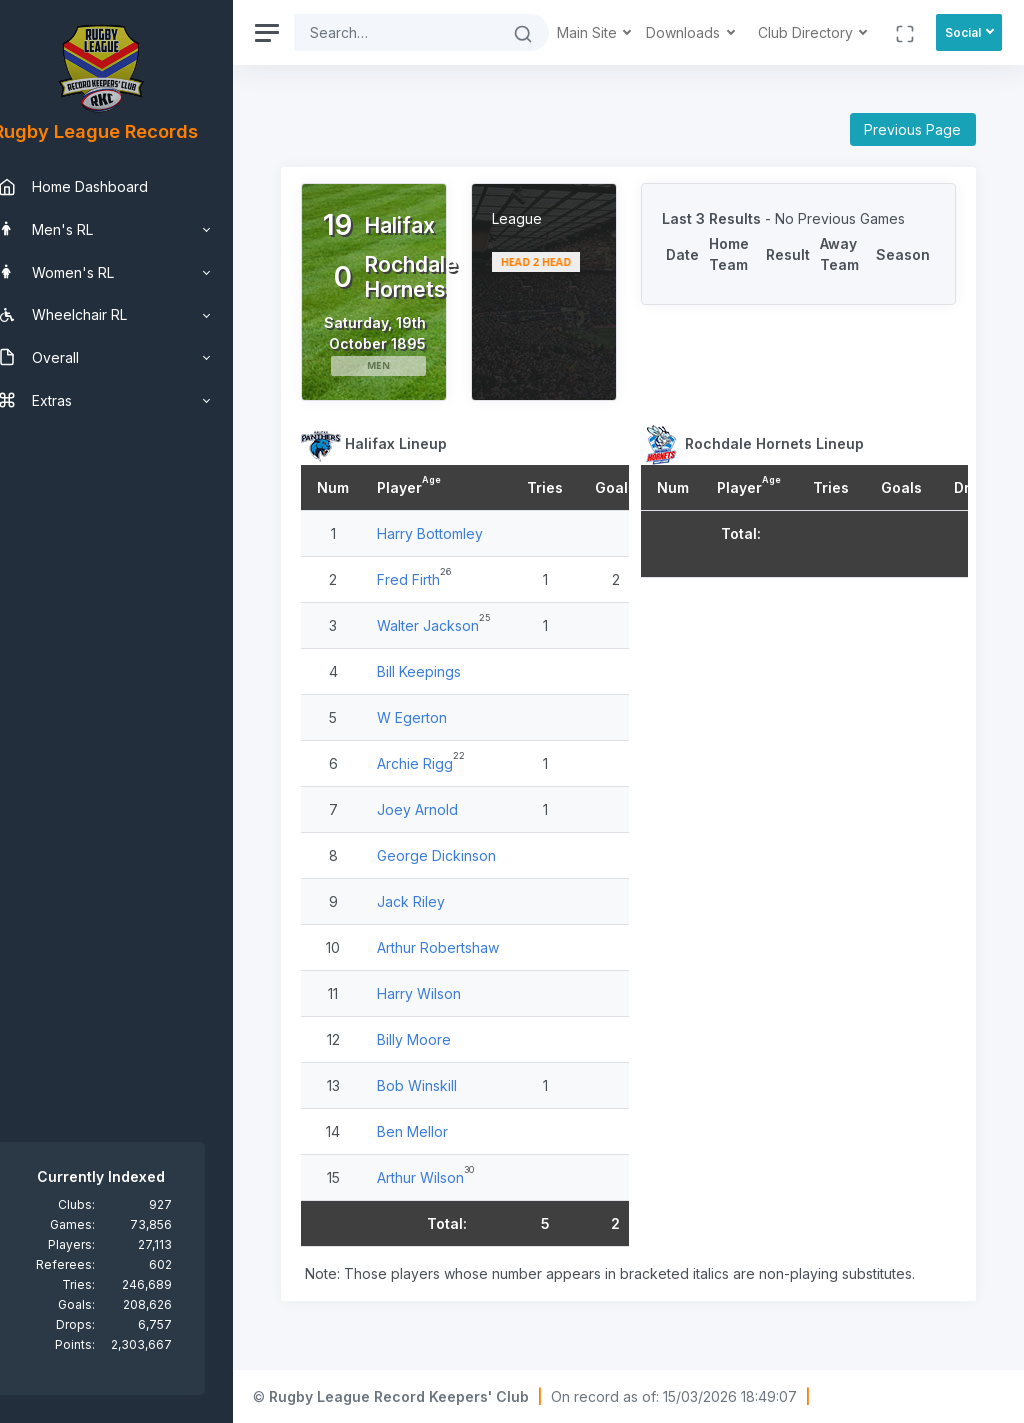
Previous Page (912, 129)
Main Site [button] (589, 32)
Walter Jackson (459, 646)
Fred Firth (439, 600)
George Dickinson (467, 876)
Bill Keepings (450, 692)
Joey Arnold (448, 830)
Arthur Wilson (451, 1198)
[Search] (411, 32)
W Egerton (443, 738)
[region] (132, 711)
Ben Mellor (443, 1152)
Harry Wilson (450, 1014)
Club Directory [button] (807, 32)
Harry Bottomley (461, 554)
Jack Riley (442, 922)
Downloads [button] (685, 32)
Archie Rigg (446, 784)
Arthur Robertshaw (469, 968)
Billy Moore (445, 1060)
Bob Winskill (448, 1106)
